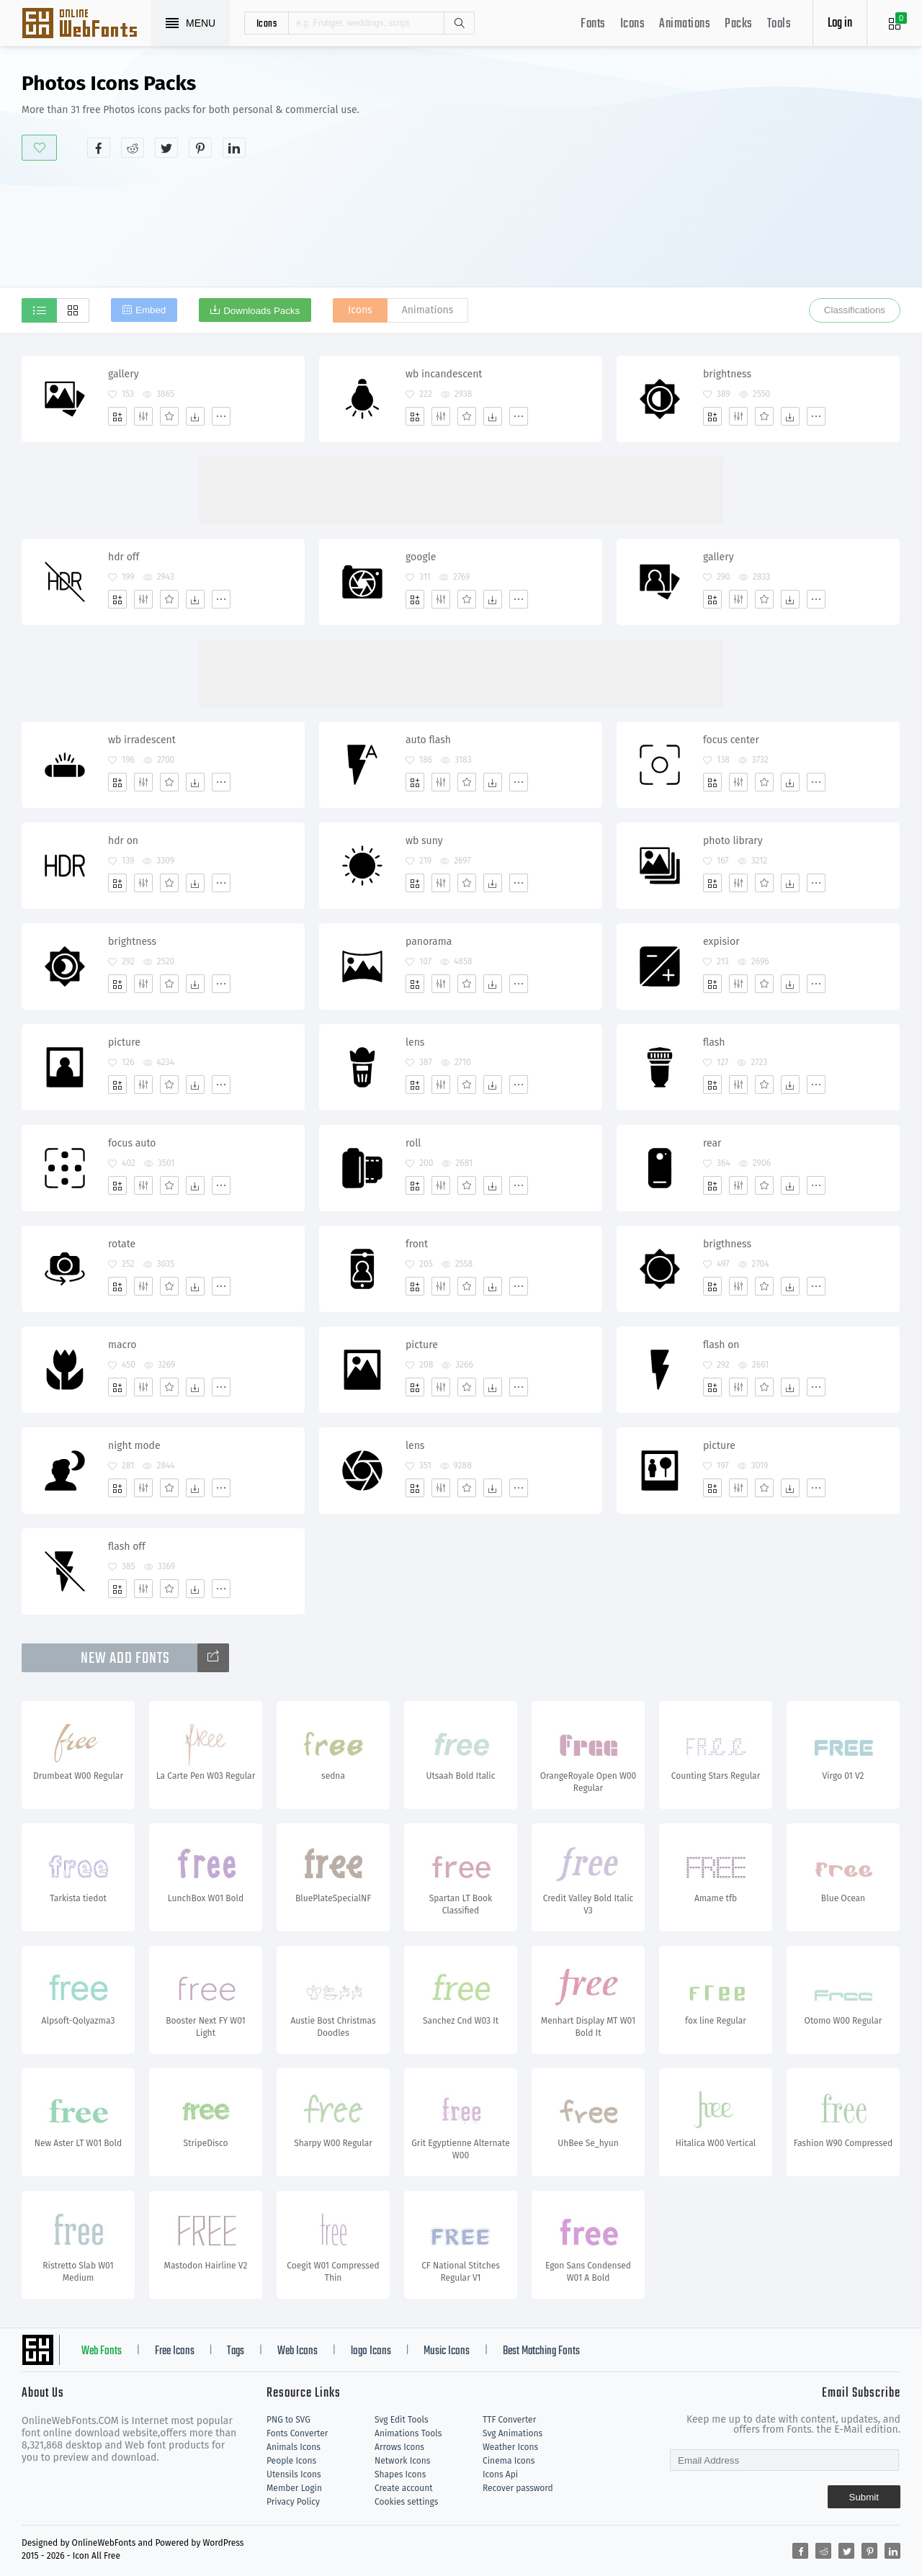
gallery (123, 374)
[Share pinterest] (200, 148)
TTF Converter (509, 2420)
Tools (779, 24)
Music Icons (447, 2351)
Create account (404, 2488)
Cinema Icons (508, 2461)
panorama (429, 941)
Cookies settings (406, 2502)
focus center (731, 740)
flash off (127, 1546)
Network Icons (402, 2461)
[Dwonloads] (195, 416)
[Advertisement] (688, 183)
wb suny (424, 841)
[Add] (117, 416)
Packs (739, 24)
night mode (134, 1446)
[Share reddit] (132, 148)
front (417, 1244)
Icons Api (500, 2474)
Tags (235, 2351)
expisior (721, 941)
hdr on (123, 841)
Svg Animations (512, 2433)
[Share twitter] (166, 148)
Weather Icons (510, 2447)
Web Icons (297, 2351)
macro (122, 1345)
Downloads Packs (261, 310)
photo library (733, 841)
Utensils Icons (294, 2474)
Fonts (593, 24)
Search (458, 23)
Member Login (294, 2488)
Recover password (518, 2488)
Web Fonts (101, 2351)
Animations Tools (408, 2433)
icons (266, 23)
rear (712, 1143)
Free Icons (174, 2351)
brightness (727, 374)
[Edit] (143, 416)
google (421, 557)
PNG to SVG (288, 2420)
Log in (840, 23)
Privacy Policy (293, 2502)
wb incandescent (444, 374)
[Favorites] (169, 416)
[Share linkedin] (234, 148)
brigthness (727, 1244)
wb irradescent (142, 740)
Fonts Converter (297, 2433)
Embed (150, 310)
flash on (721, 1345)
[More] (221, 416)
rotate (121, 1244)
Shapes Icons (400, 2474)
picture (124, 1042)
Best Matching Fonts (541, 2351)
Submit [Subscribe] (864, 2497)
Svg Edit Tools (402, 2420)
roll (413, 1143)
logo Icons (371, 2351)
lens (415, 1042)
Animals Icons (294, 2447)
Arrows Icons (399, 2447)
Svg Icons (86, 24)
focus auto (132, 1143)
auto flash (428, 740)
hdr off (123, 557)
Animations (684, 24)
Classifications (854, 310)
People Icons (291, 2461)
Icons (632, 24)
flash (714, 1042)
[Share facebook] (98, 148)
